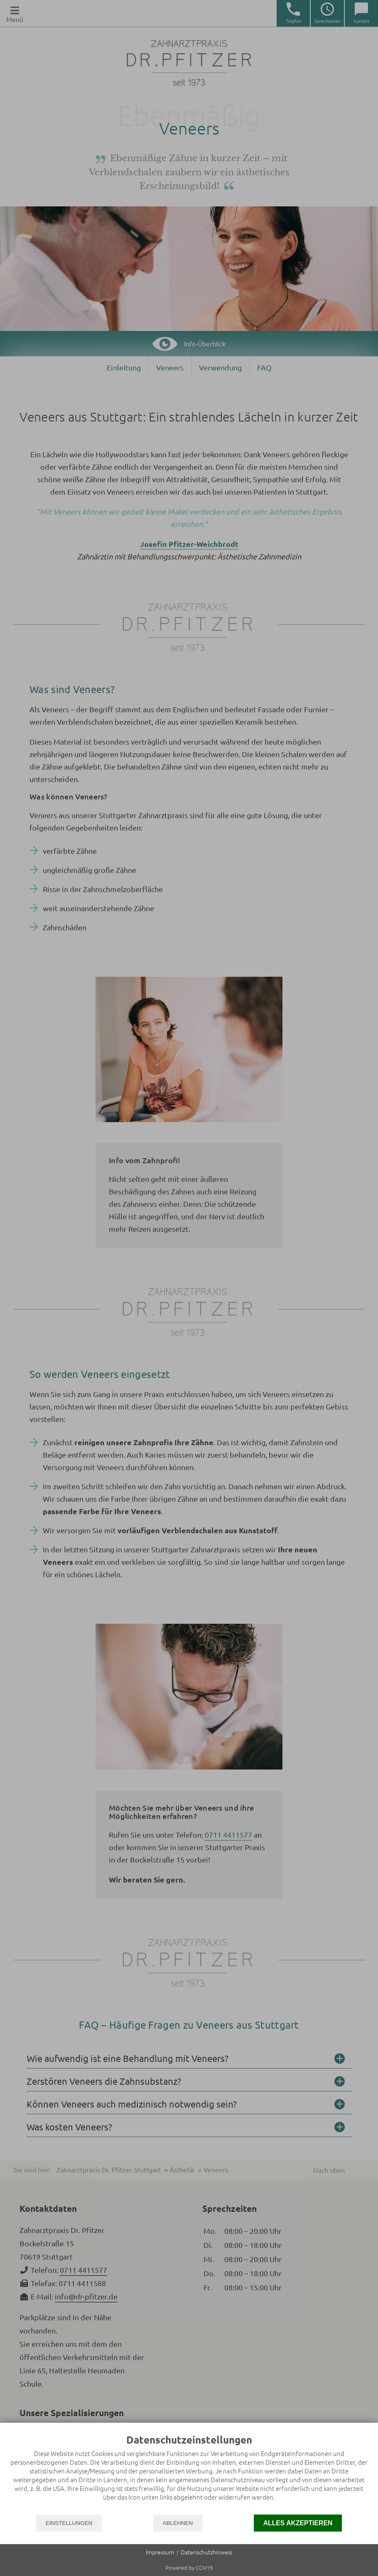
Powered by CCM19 (189, 2568)
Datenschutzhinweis (206, 2552)
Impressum (160, 2552)
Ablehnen (178, 2523)
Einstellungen (69, 2523)
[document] (189, 2473)
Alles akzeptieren (298, 2523)
